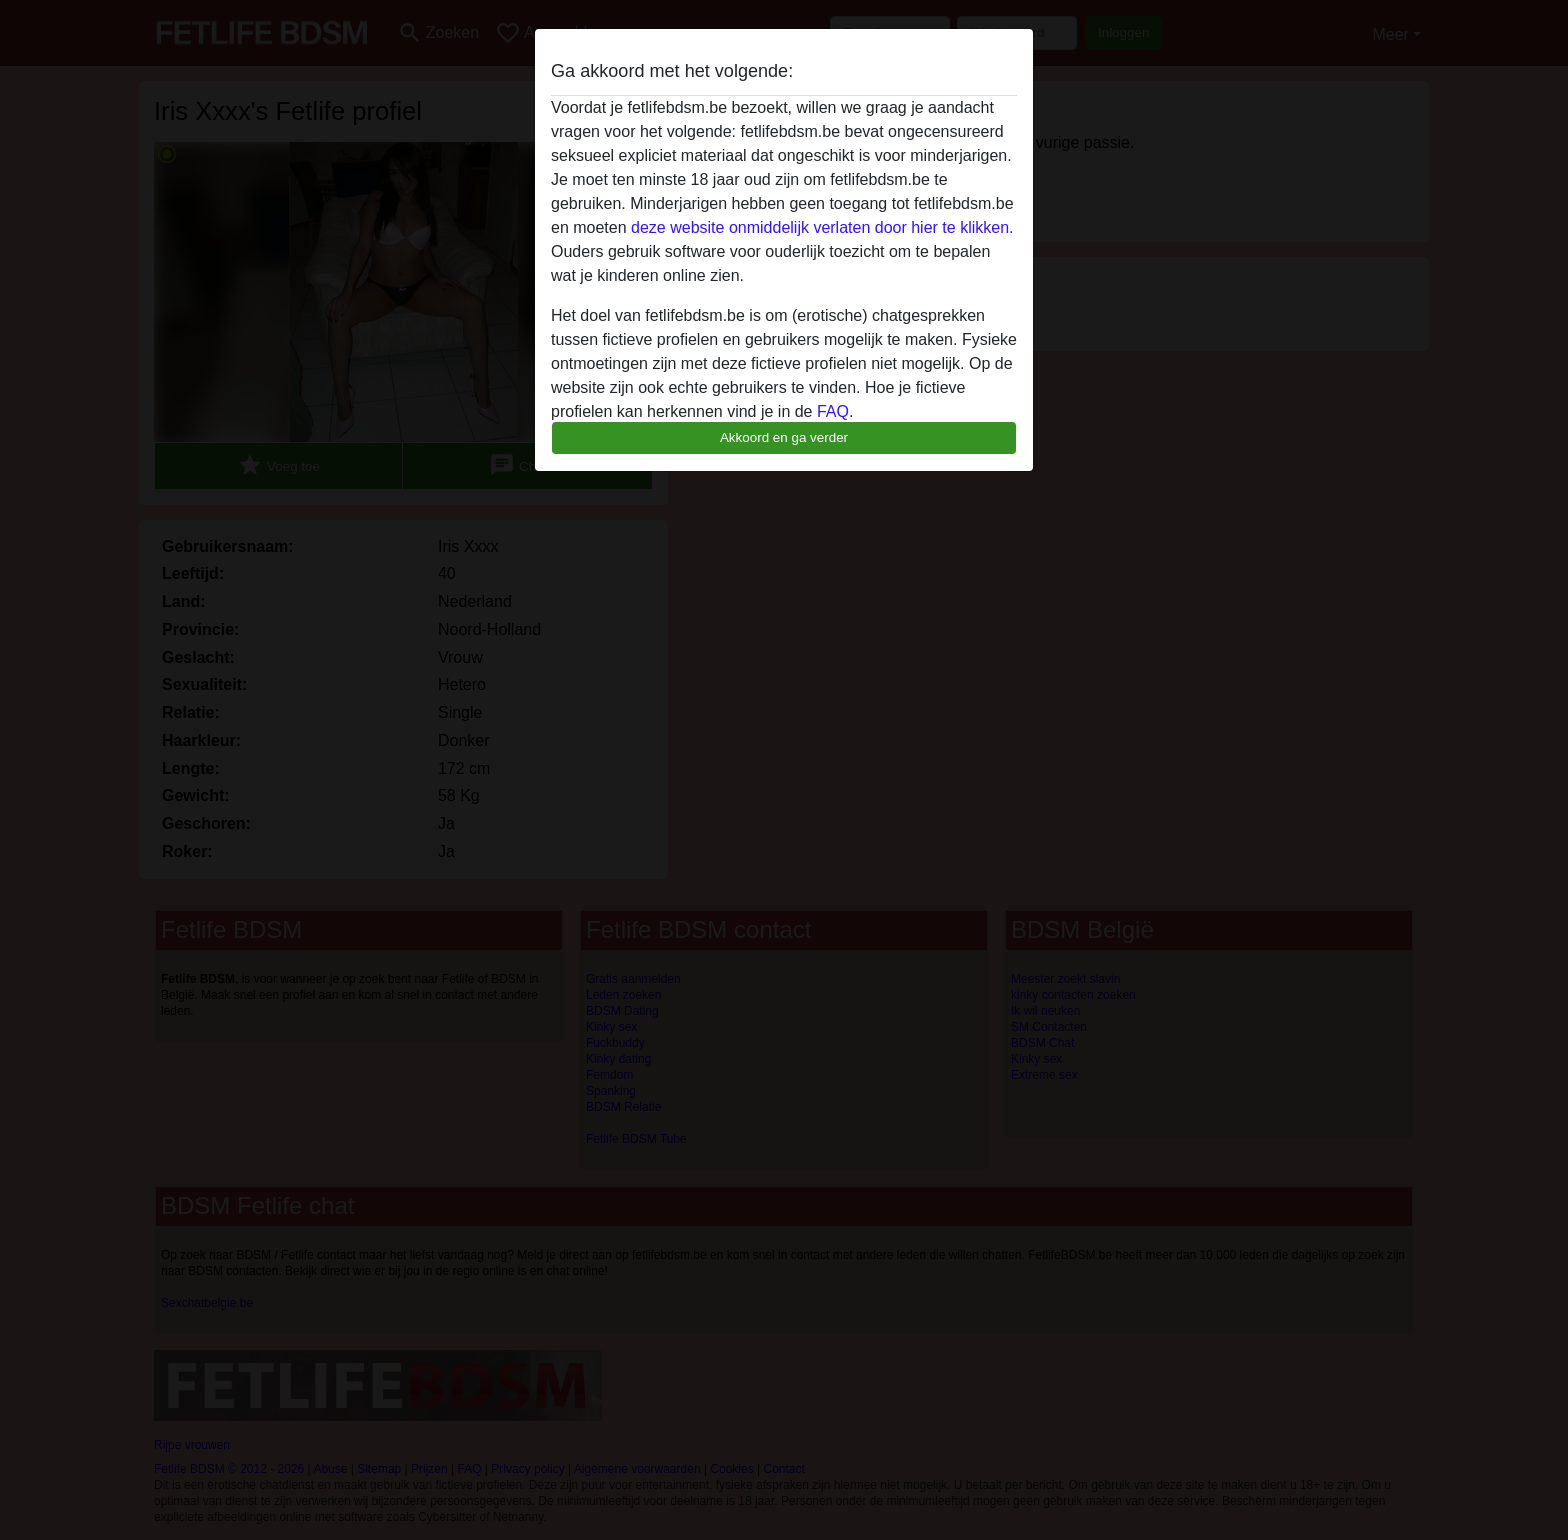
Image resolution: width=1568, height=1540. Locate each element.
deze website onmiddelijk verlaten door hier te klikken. (822, 227)
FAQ (833, 411)
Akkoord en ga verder (784, 437)
